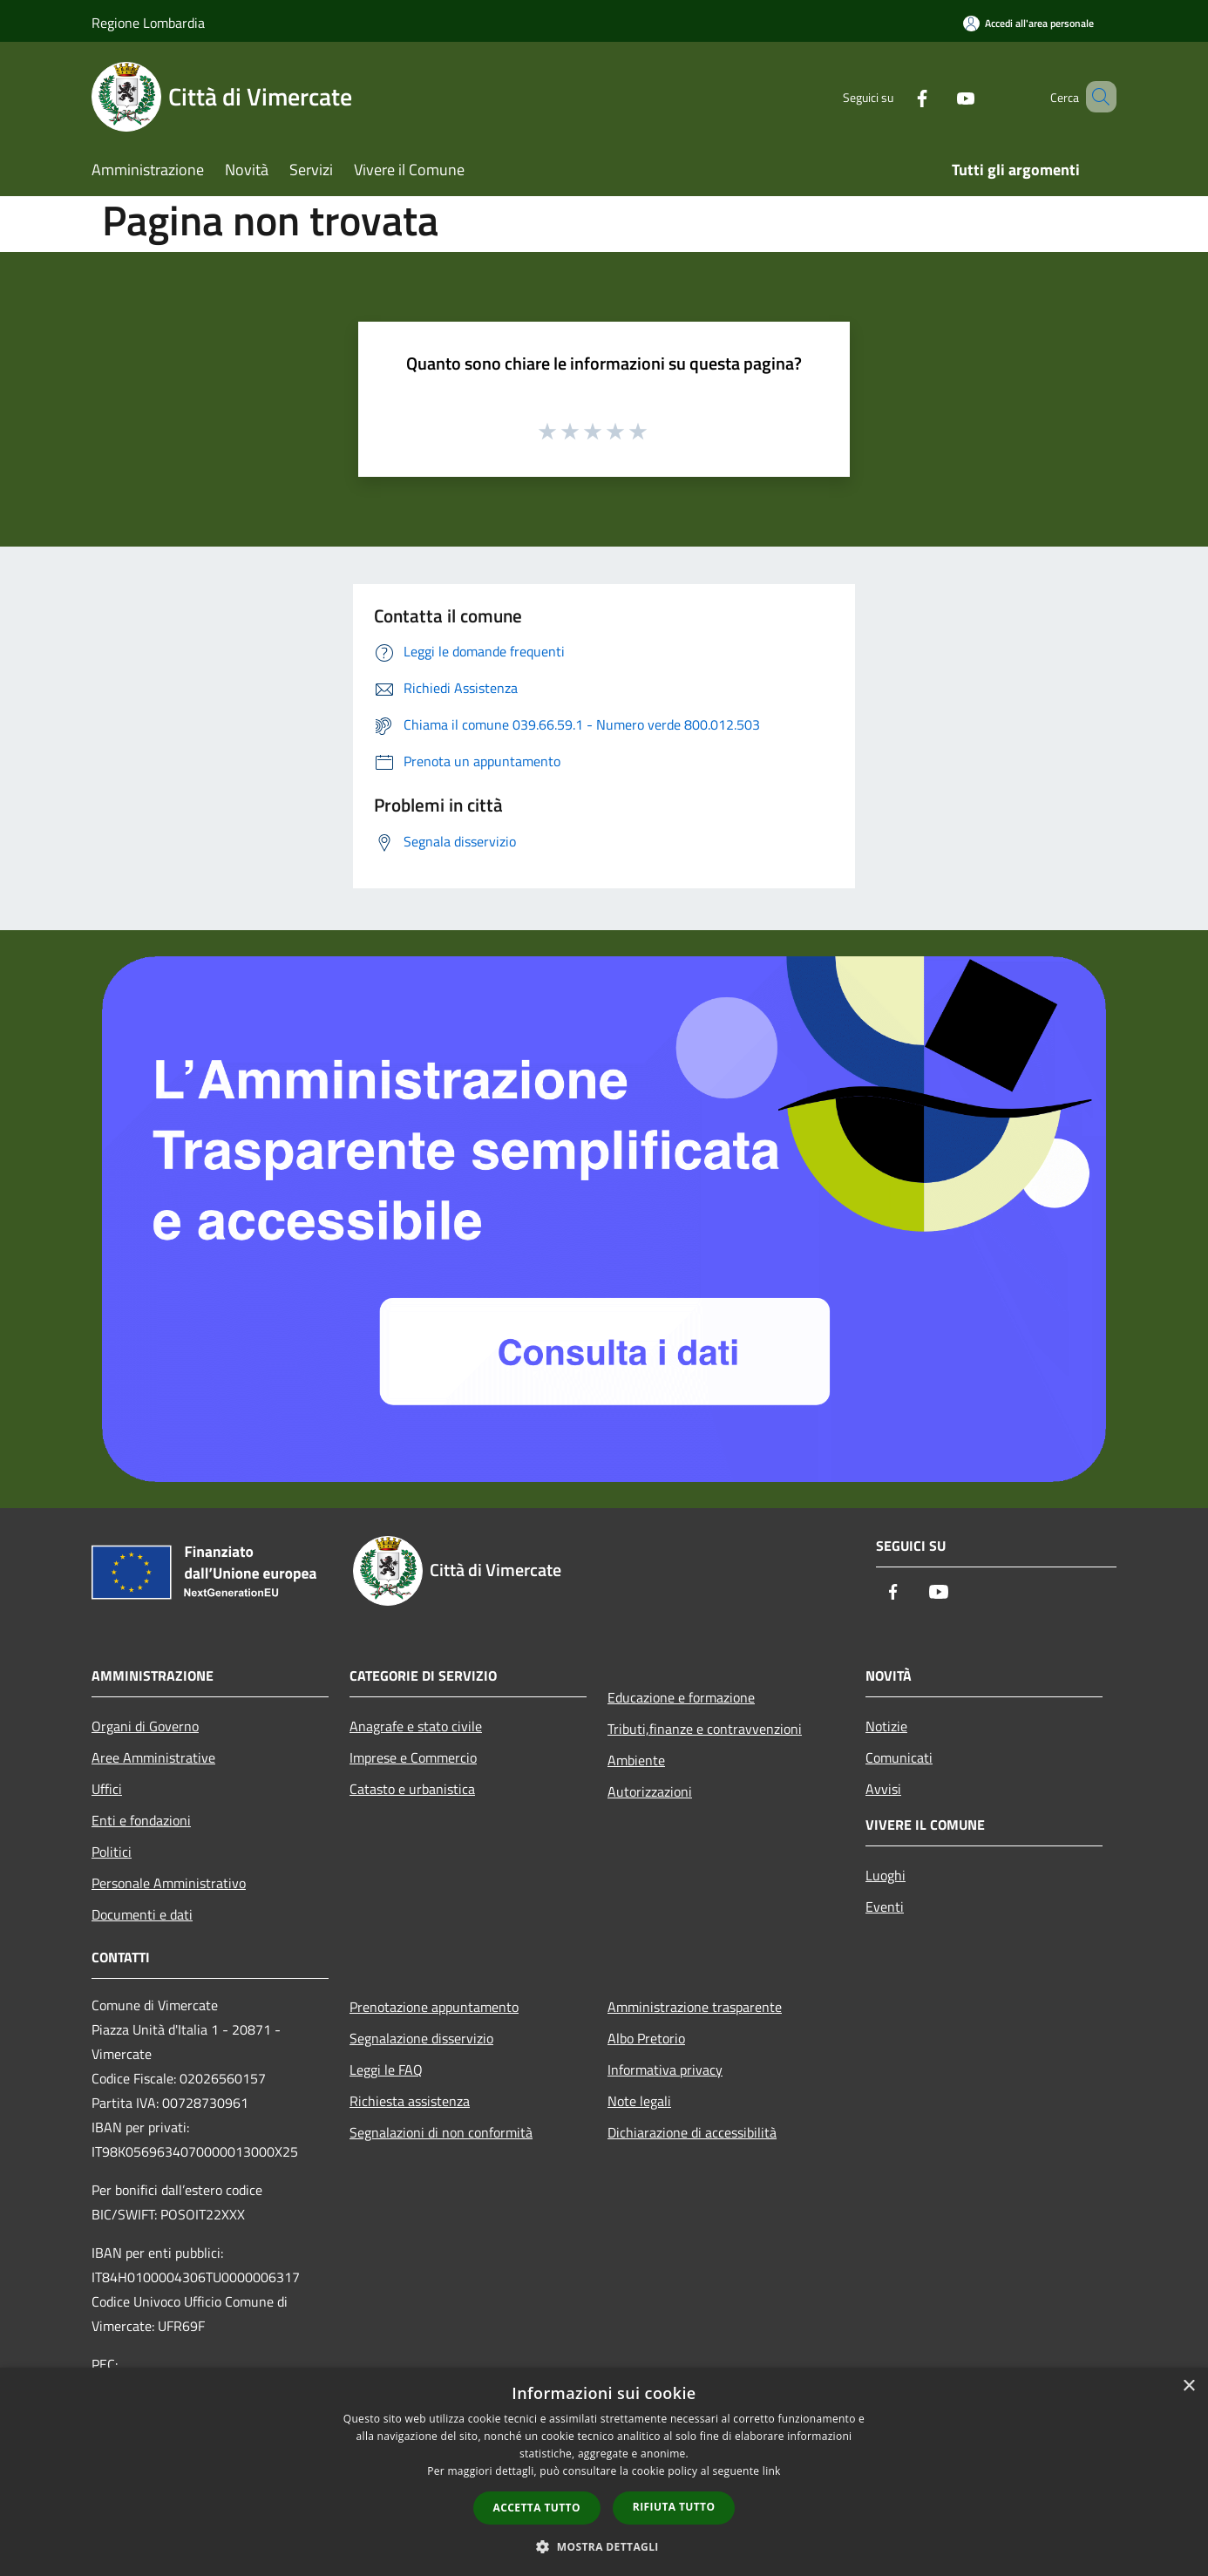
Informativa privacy (665, 2069)
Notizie (886, 1726)
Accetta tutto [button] (536, 2507)
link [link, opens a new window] (772, 2471)
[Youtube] (940, 96)
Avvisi (883, 1788)
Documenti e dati (142, 1914)
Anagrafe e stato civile (416, 1726)
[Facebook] (896, 96)
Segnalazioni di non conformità (441, 2132)
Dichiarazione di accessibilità (692, 2132)
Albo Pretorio (646, 2038)
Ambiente (636, 1760)
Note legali (639, 2100)
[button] (604, 2546)
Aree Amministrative (153, 1757)
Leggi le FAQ (386, 2069)
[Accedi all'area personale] (1028, 23)
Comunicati (899, 1757)
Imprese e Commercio (413, 1757)
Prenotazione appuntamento (434, 2006)
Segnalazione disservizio (421, 2038)
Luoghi (885, 1875)
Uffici (107, 1788)
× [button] (1188, 2386)
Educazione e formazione (681, 1697)
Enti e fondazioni (141, 1820)
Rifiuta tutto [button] (674, 2506)
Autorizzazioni (649, 1791)
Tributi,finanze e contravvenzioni (704, 1728)
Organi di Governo (145, 1726)
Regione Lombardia (148, 22)
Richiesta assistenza (410, 2100)
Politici (112, 1851)
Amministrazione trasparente (694, 2006)
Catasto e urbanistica (412, 1788)
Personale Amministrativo (169, 1883)
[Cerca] (1095, 97)
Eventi (884, 1906)
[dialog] (604, 2472)
